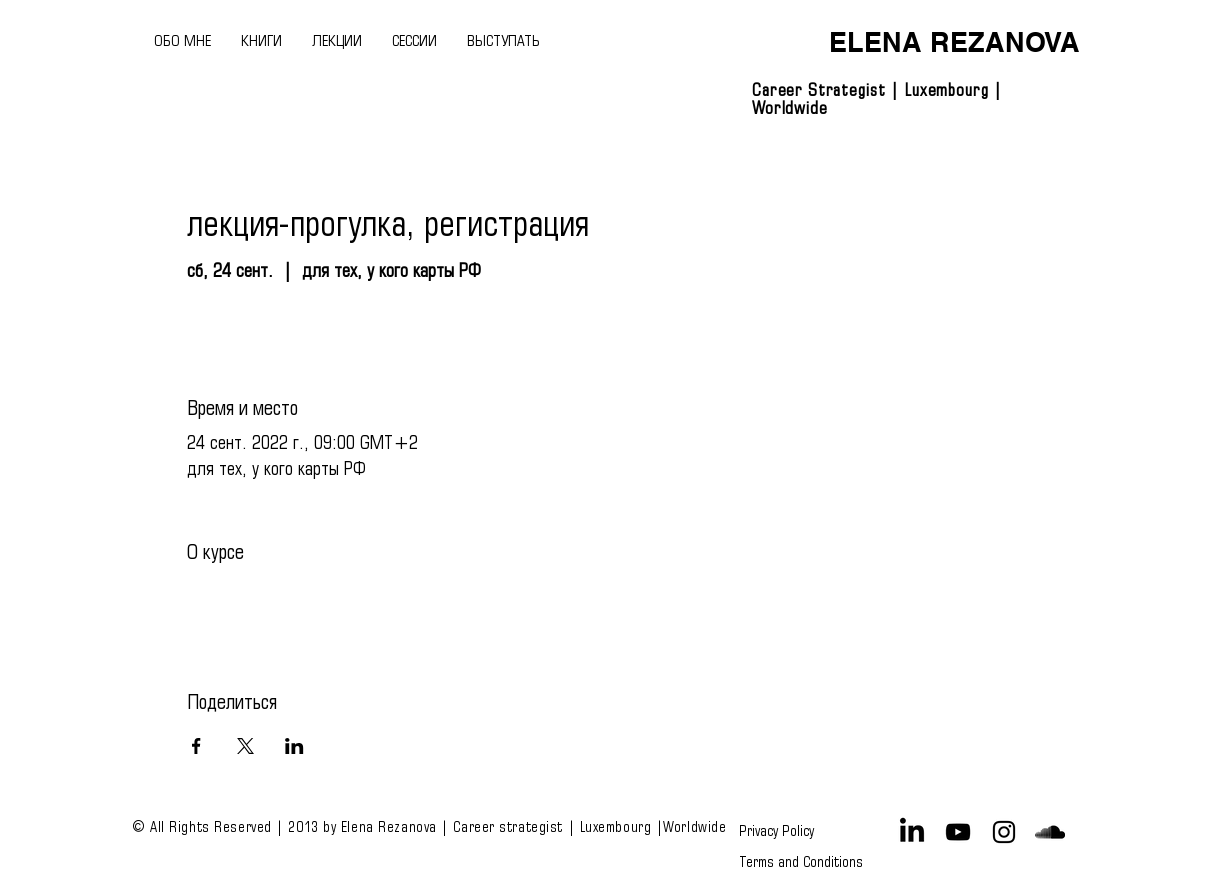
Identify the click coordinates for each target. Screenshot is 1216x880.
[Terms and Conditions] (801, 862)
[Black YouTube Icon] (958, 832)
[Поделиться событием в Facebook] (196, 746)
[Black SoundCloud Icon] (1050, 832)
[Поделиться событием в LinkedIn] (294, 746)
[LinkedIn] (912, 832)
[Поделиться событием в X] (245, 746)
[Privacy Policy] (780, 832)
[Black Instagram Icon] (1004, 832)
